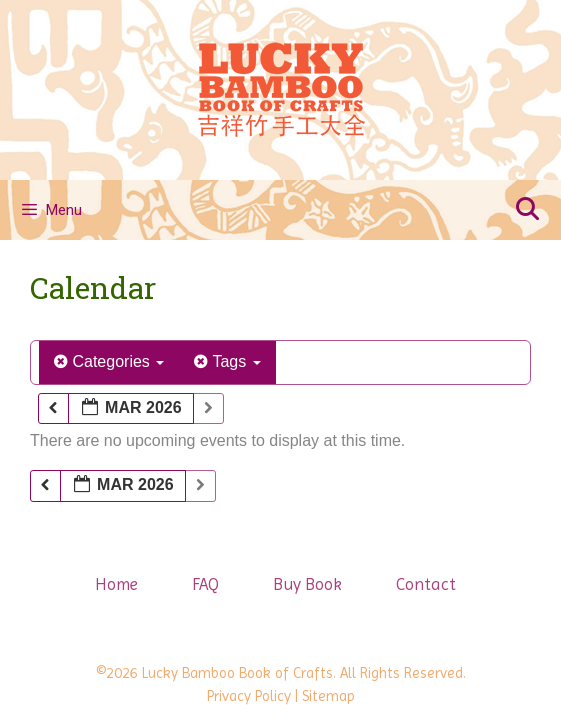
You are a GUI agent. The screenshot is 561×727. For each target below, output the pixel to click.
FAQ (205, 584)
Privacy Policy (249, 696)
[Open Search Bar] (527, 210)
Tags (227, 361)
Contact (426, 584)
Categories (109, 361)
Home (116, 584)
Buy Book (307, 584)
